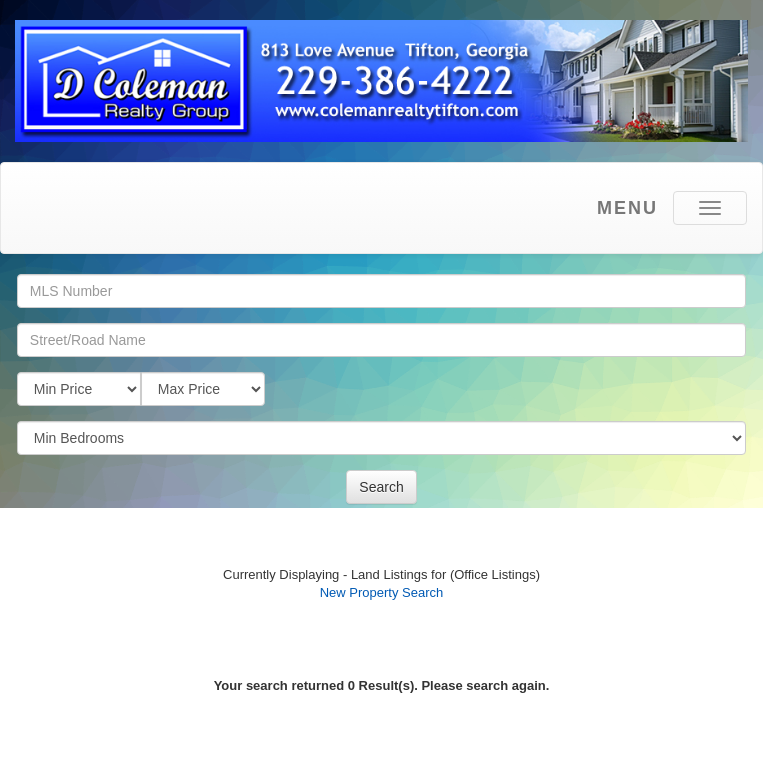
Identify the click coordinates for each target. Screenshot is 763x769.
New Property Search (382, 592)
